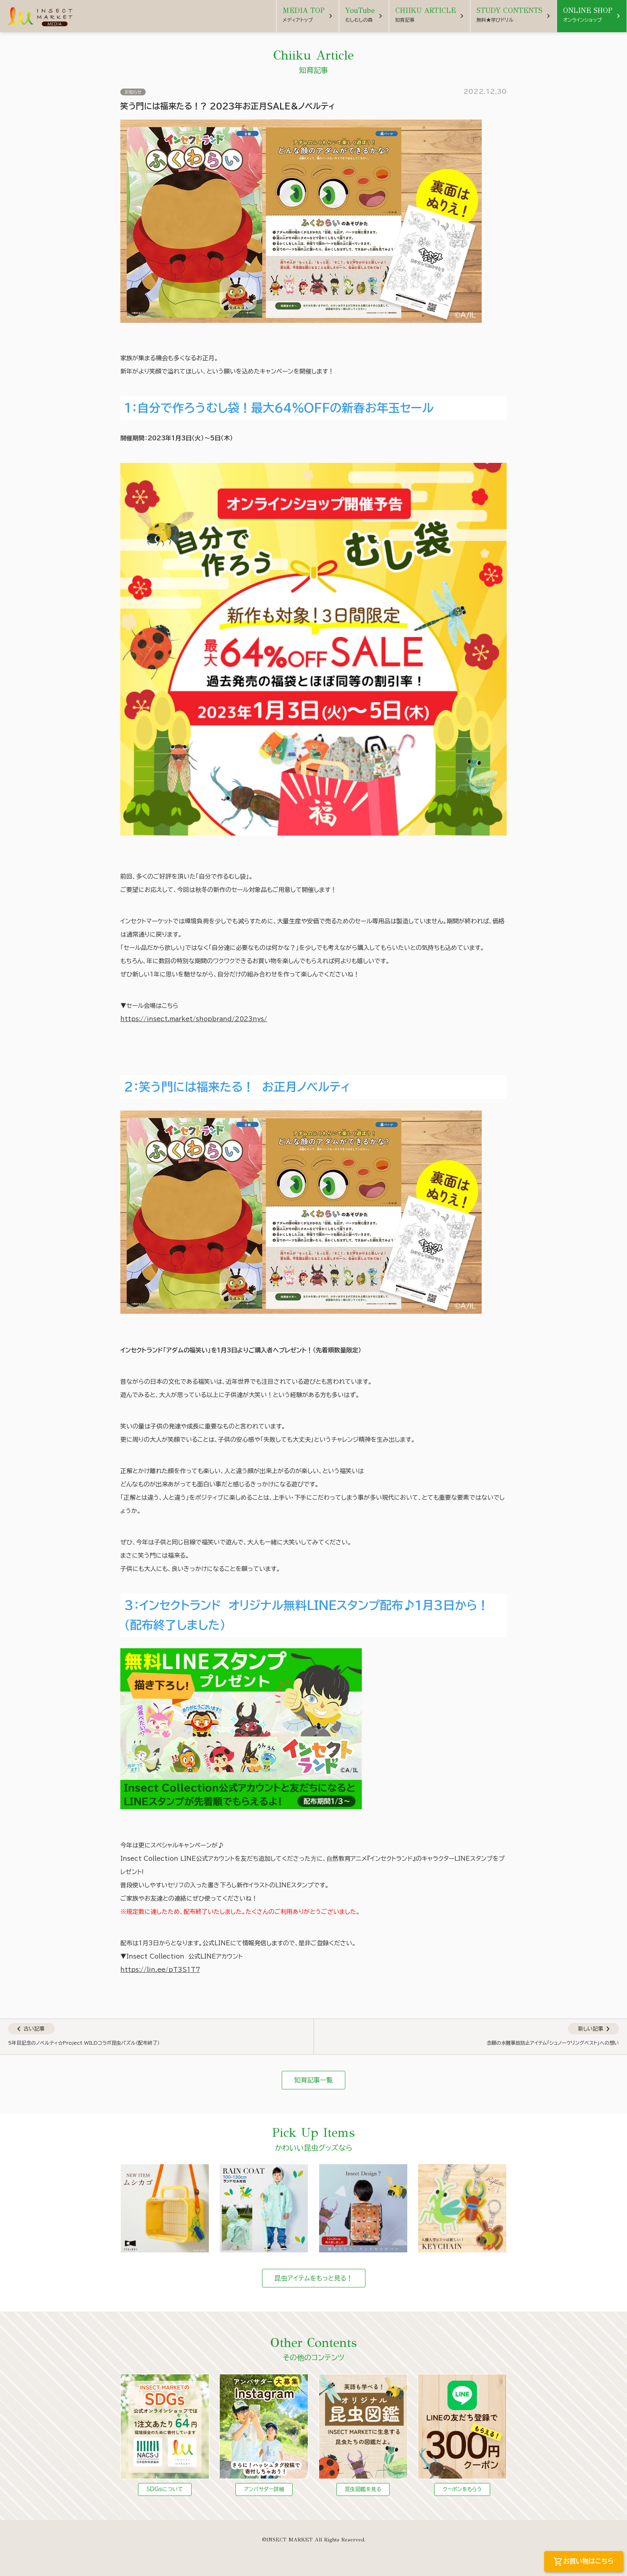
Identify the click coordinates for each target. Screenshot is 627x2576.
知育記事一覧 (313, 2080)
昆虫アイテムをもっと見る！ (313, 2278)
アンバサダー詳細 (264, 2489)
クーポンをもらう (462, 2489)
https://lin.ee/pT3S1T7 (160, 1970)
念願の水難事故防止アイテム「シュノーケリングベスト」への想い (553, 2042)
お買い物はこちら (583, 2562)
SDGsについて (164, 2489)
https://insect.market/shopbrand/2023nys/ (193, 1019)
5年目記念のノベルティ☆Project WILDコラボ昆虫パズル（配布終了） (84, 2042)
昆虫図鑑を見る (363, 2489)
